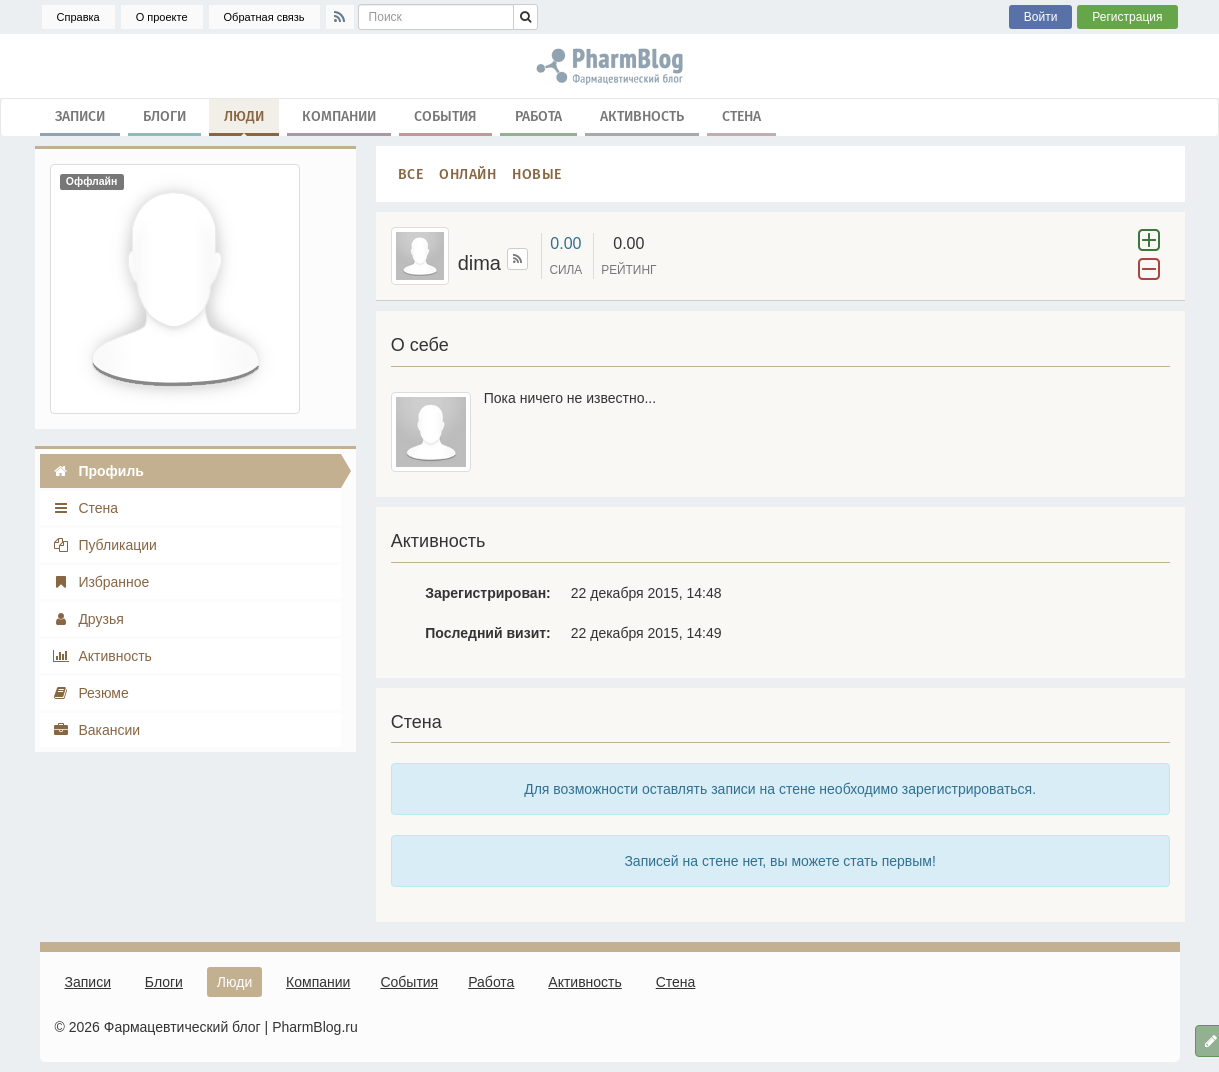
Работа (538, 115)
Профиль (98, 471)
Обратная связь (264, 17)
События (445, 115)
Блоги (164, 115)
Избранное (101, 582)
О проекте (162, 17)
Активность (642, 115)
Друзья (88, 619)
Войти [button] (1041, 17)
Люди (244, 120)
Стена (741, 115)
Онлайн (467, 173)
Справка (78, 17)
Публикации (104, 545)
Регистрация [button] (1127, 17)
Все (411, 173)
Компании (339, 115)
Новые (537, 173)
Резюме (90, 693)
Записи (80, 115)
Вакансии (96, 730)
